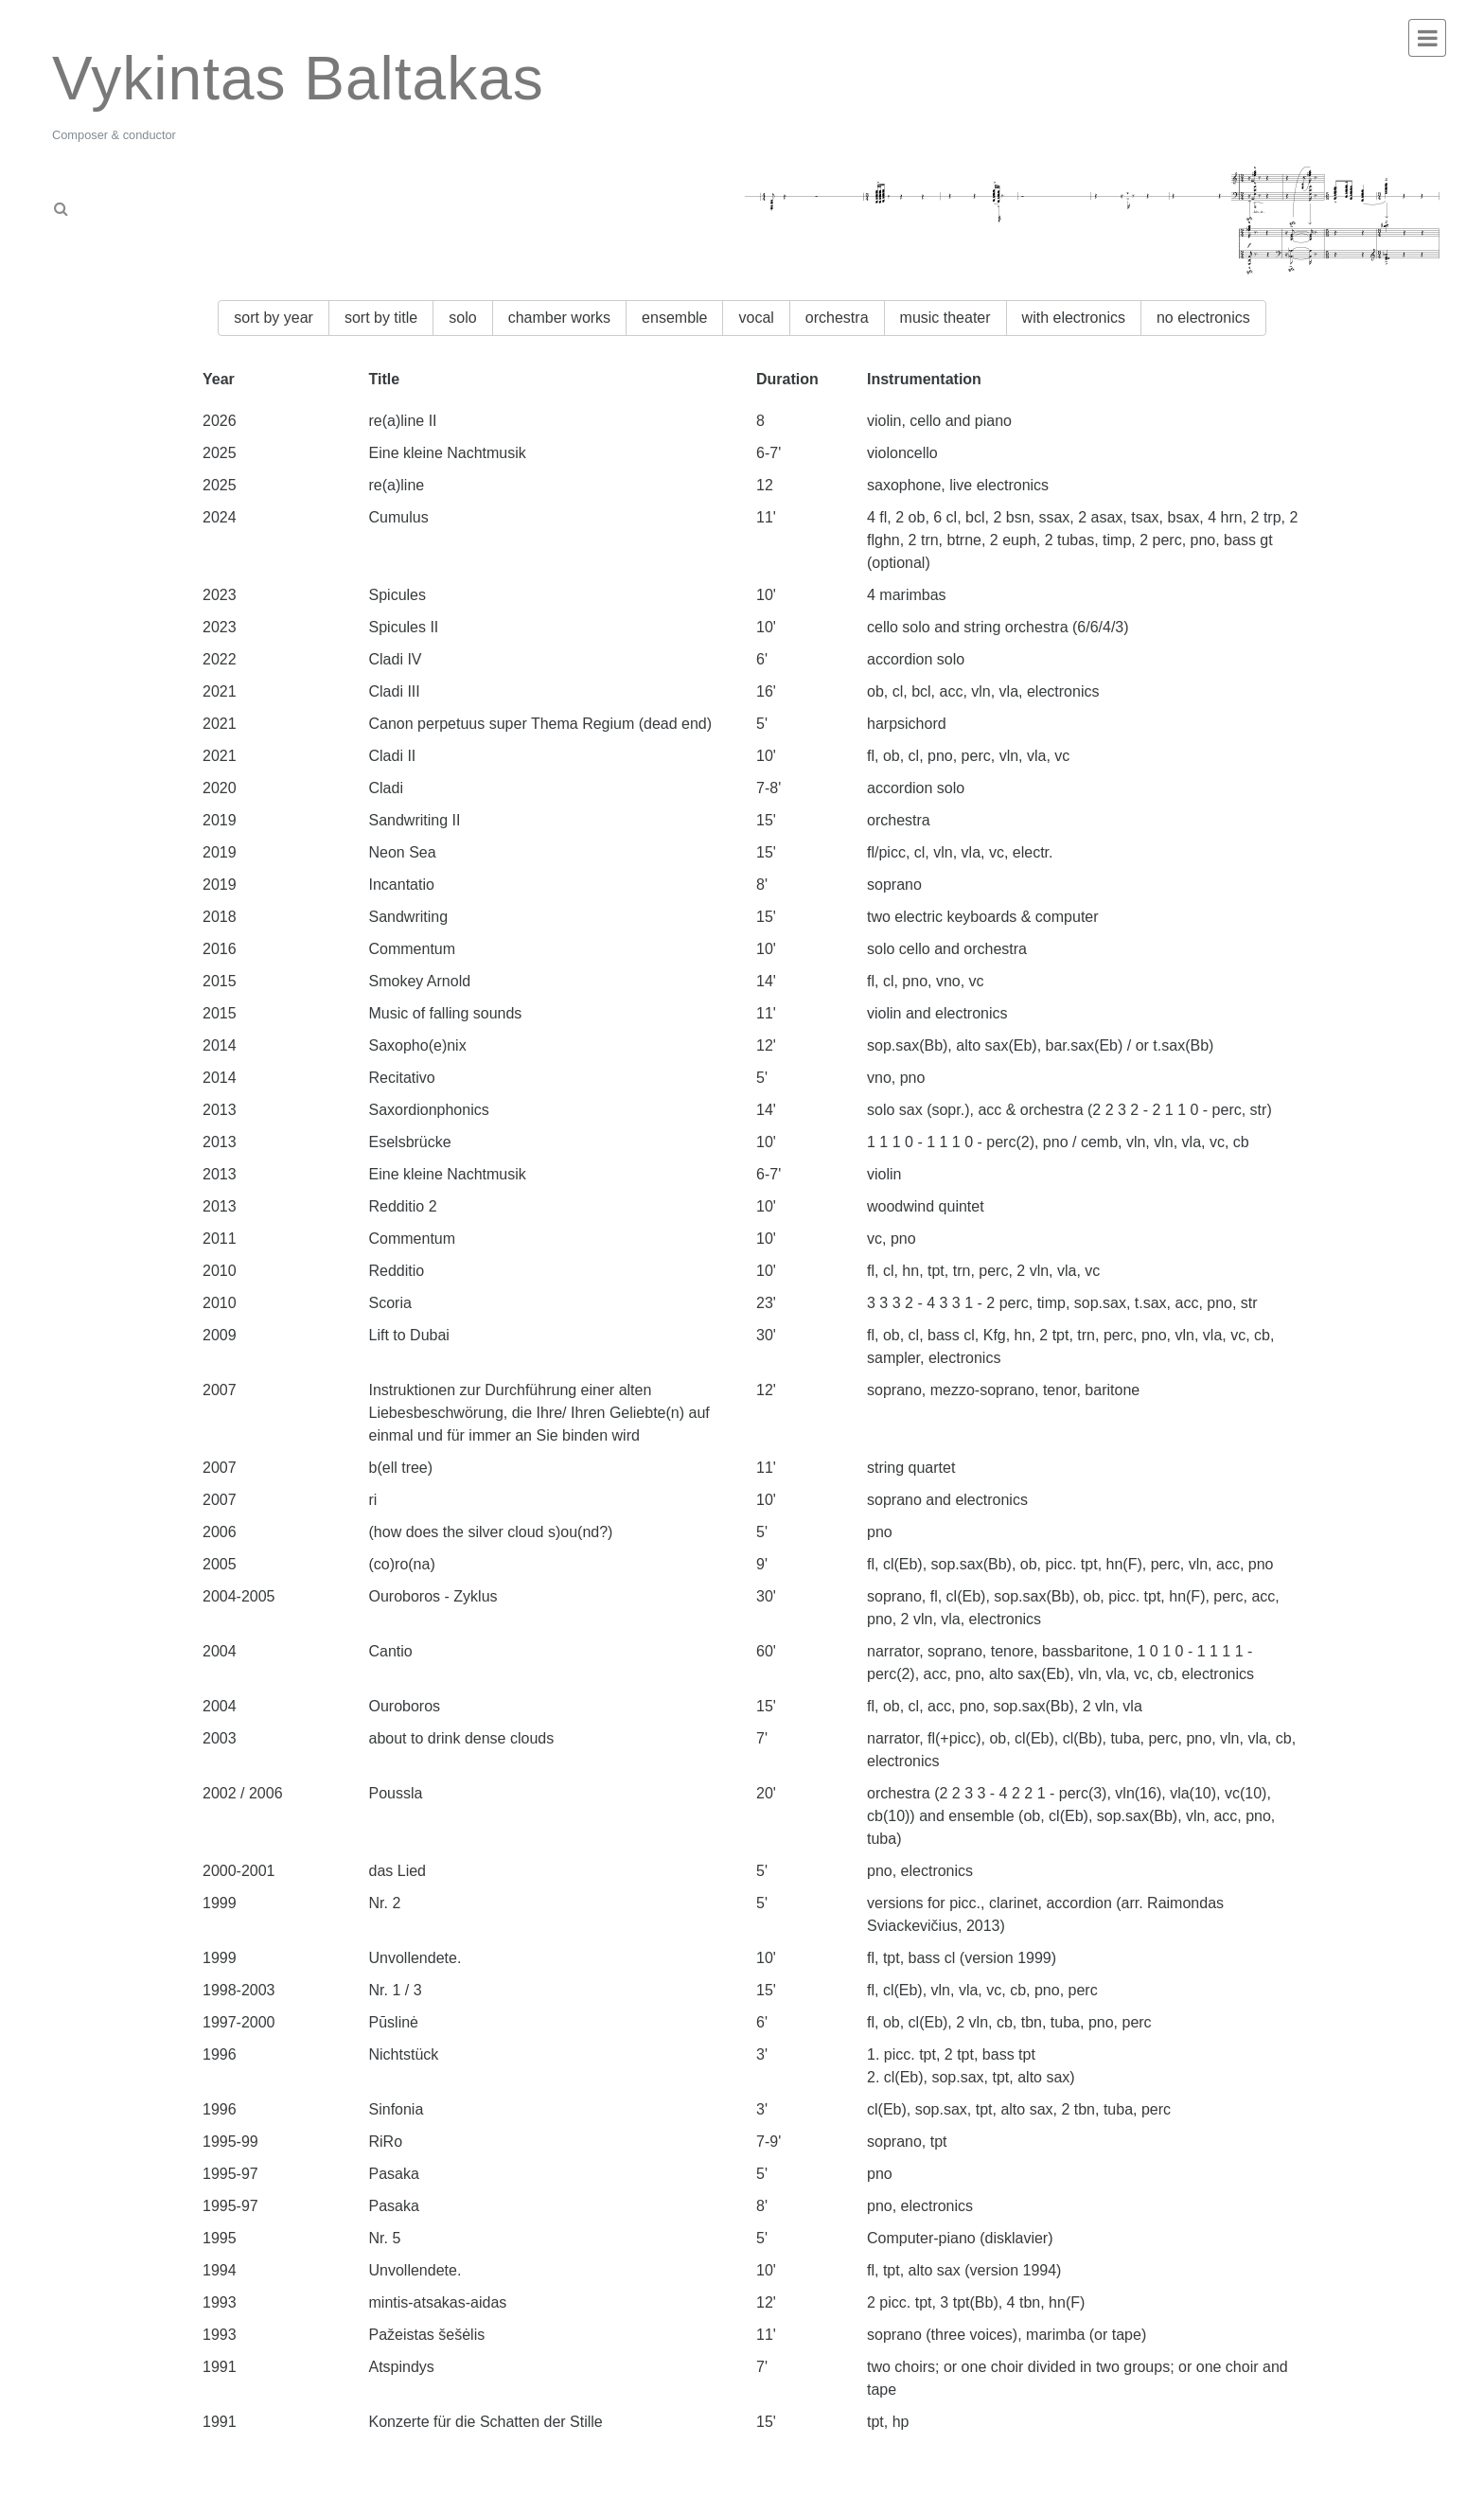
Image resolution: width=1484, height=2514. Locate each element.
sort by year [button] (273, 318)
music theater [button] (945, 318)
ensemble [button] (674, 318)
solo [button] (462, 318)
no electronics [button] (1203, 318)
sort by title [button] (380, 318)
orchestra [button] (837, 318)
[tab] (178, 202)
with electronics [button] (1073, 318)
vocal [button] (755, 318)
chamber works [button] (559, 318)
